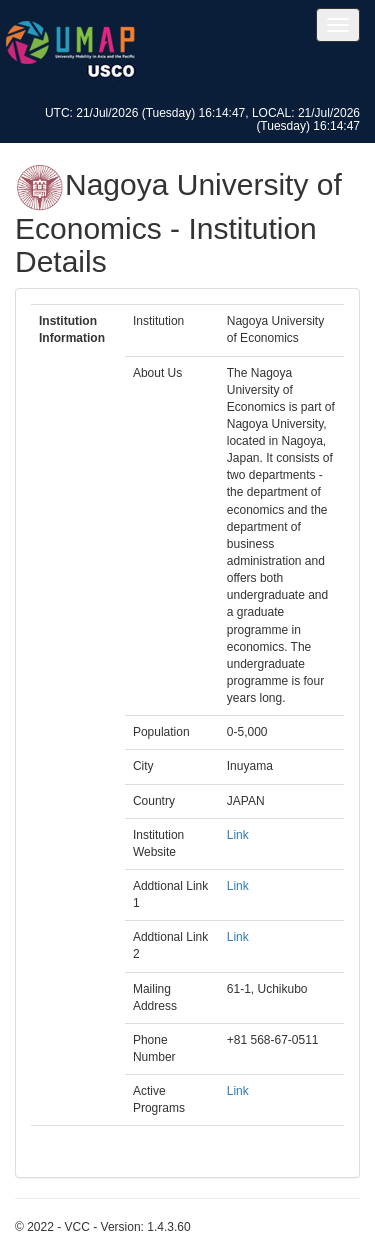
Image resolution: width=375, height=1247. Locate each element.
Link (238, 835)
